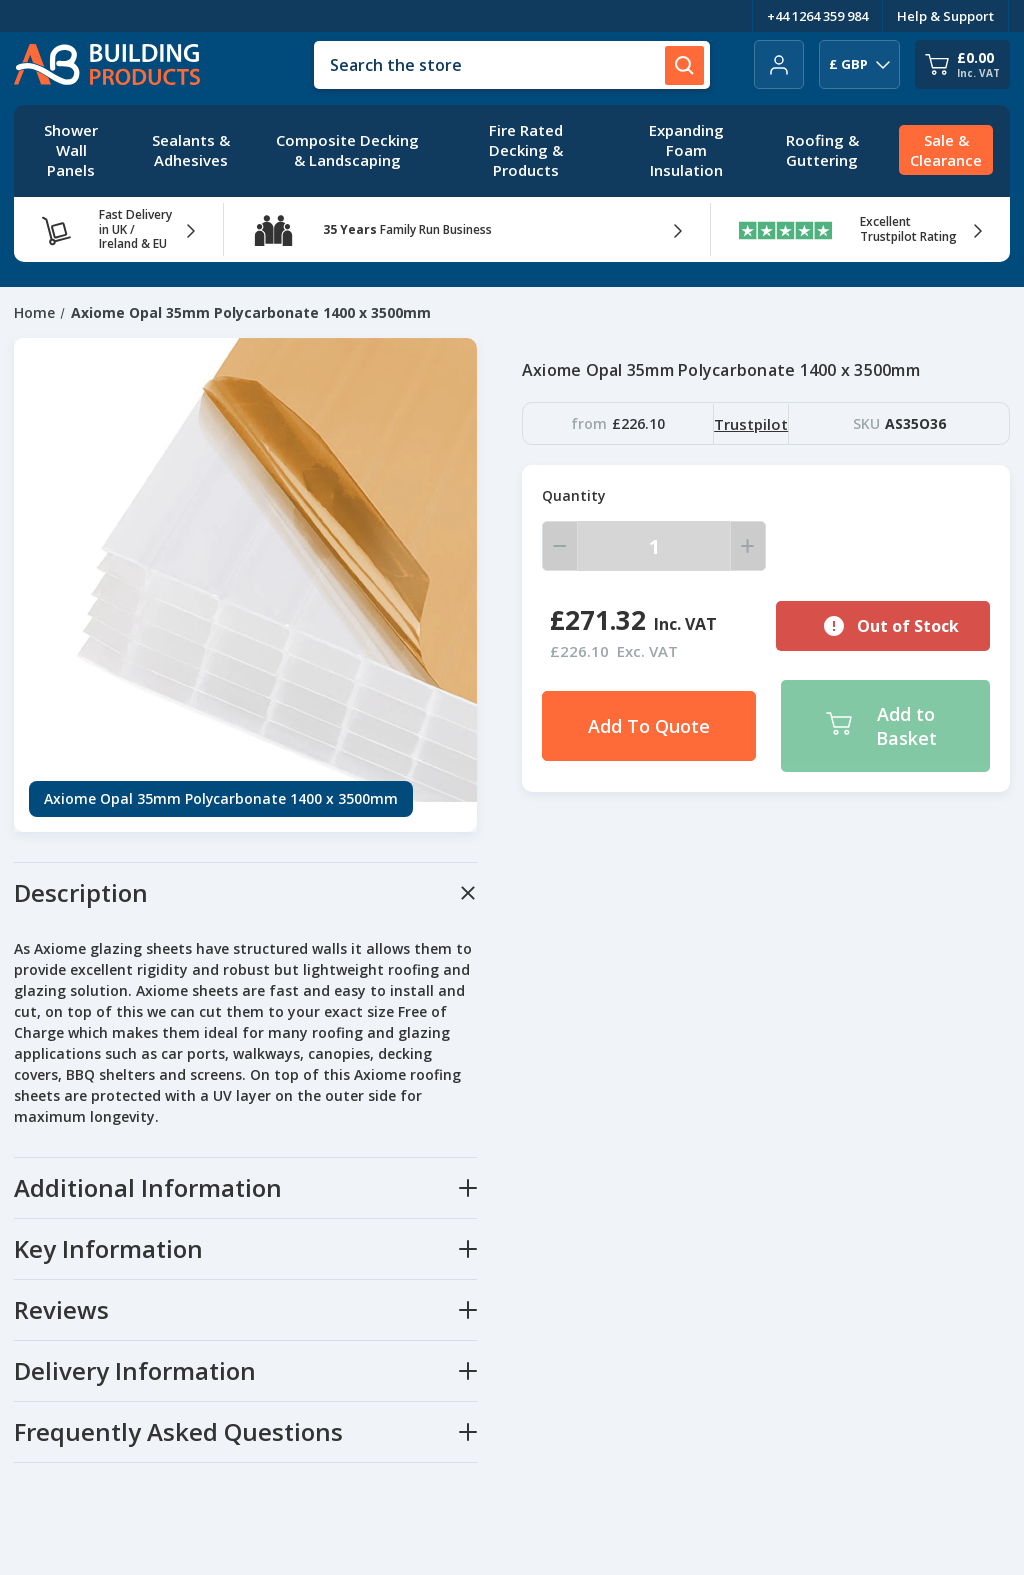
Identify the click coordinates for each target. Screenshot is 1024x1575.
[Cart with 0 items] (962, 64)
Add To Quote (649, 726)
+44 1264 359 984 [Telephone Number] (817, 16)
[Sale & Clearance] (946, 151)
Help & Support (945, 16)
